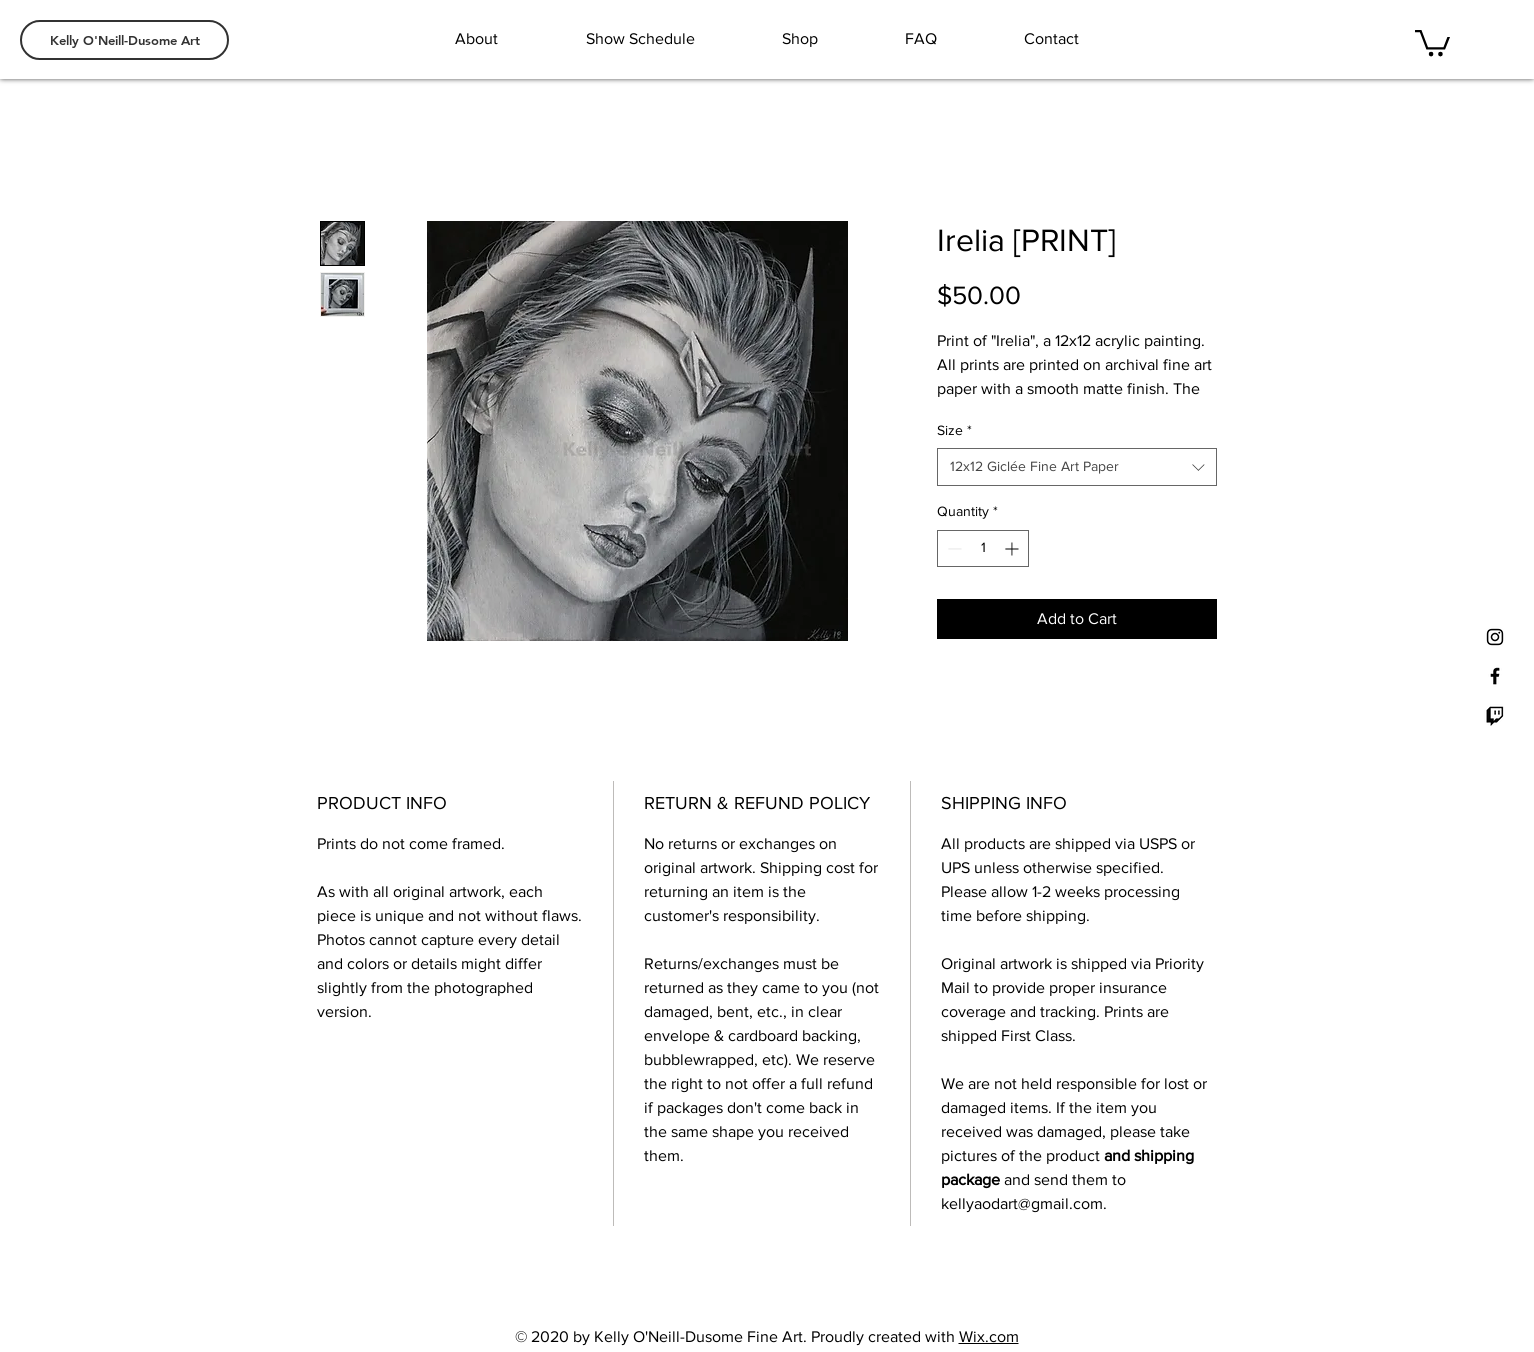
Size (954, 430)
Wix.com (989, 1336)
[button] (1432, 41)
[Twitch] (1495, 715)
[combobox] (1077, 467)
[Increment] (1013, 548)
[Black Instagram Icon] (1495, 637)
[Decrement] (952, 548)
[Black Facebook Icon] (1495, 676)
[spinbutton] (983, 548)
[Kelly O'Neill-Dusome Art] (124, 40)
